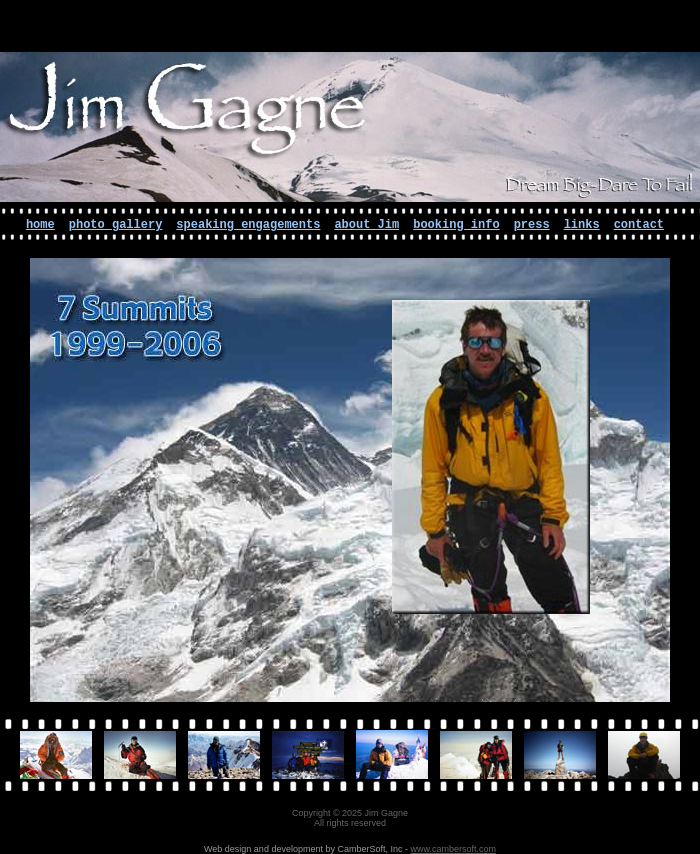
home (40, 225)
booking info (456, 225)
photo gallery (116, 225)
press (532, 225)
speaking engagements (248, 225)
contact (639, 225)
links (582, 225)
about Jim (366, 225)
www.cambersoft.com (453, 849)
